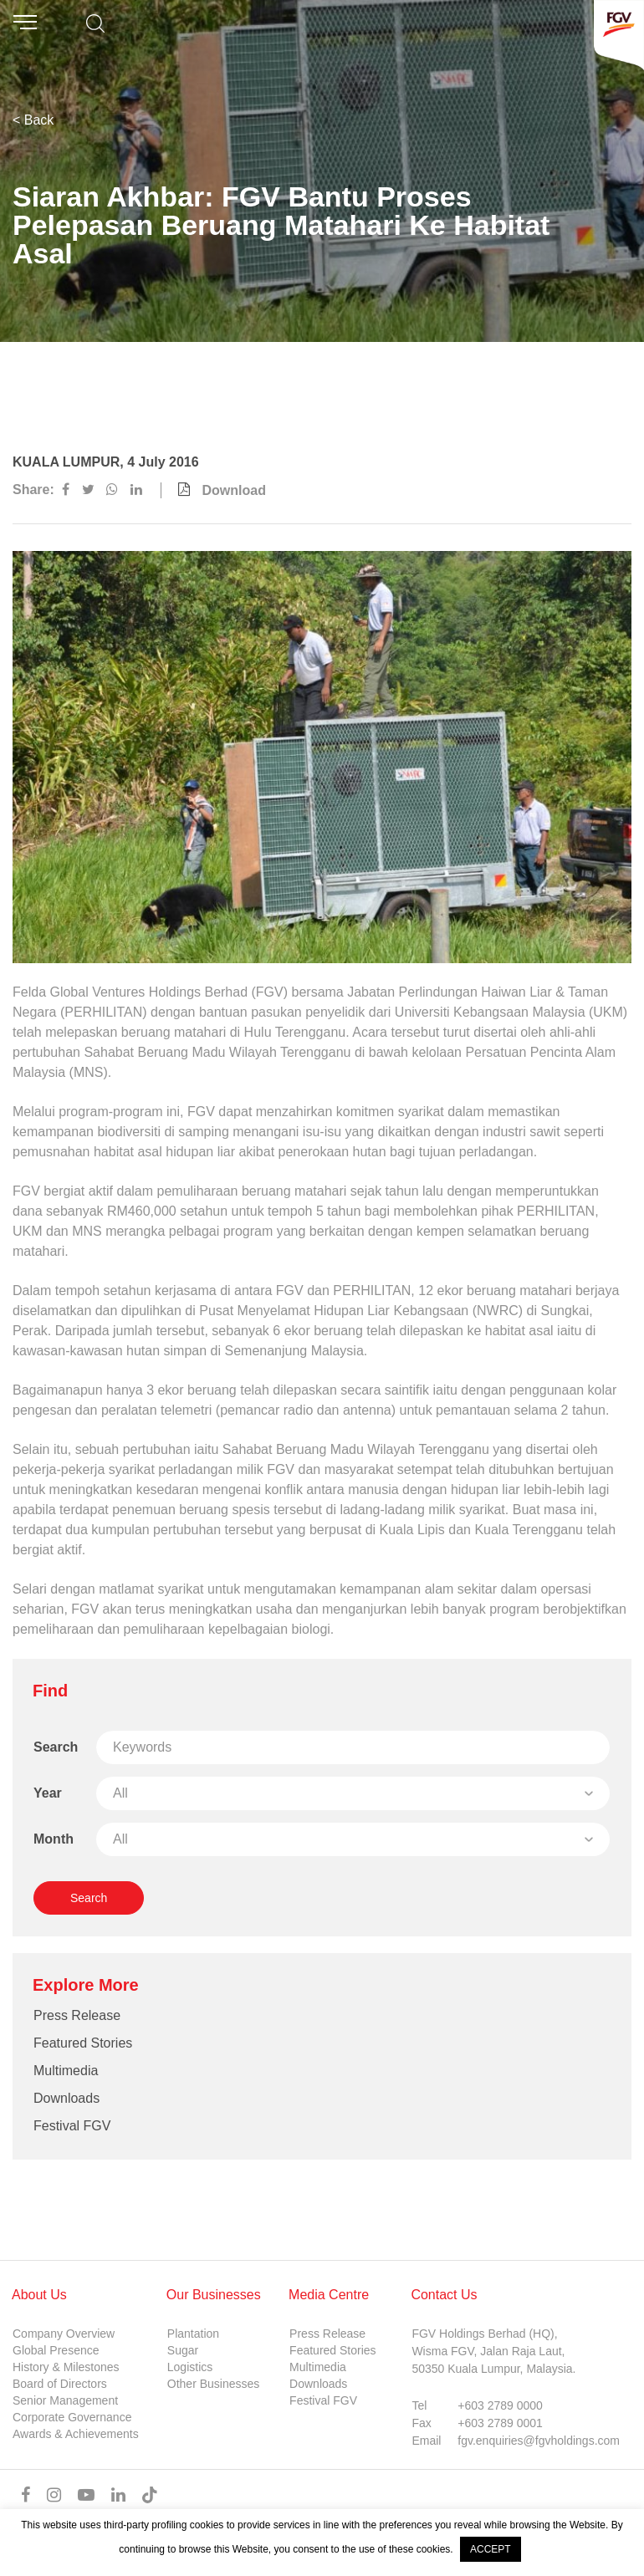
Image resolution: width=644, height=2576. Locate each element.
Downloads (66, 2098)
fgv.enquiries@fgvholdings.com (538, 2440)
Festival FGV (71, 2126)
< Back (33, 120)
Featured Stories (82, 2043)
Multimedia (65, 2070)
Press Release (76, 2015)
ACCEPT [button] (490, 2549)
